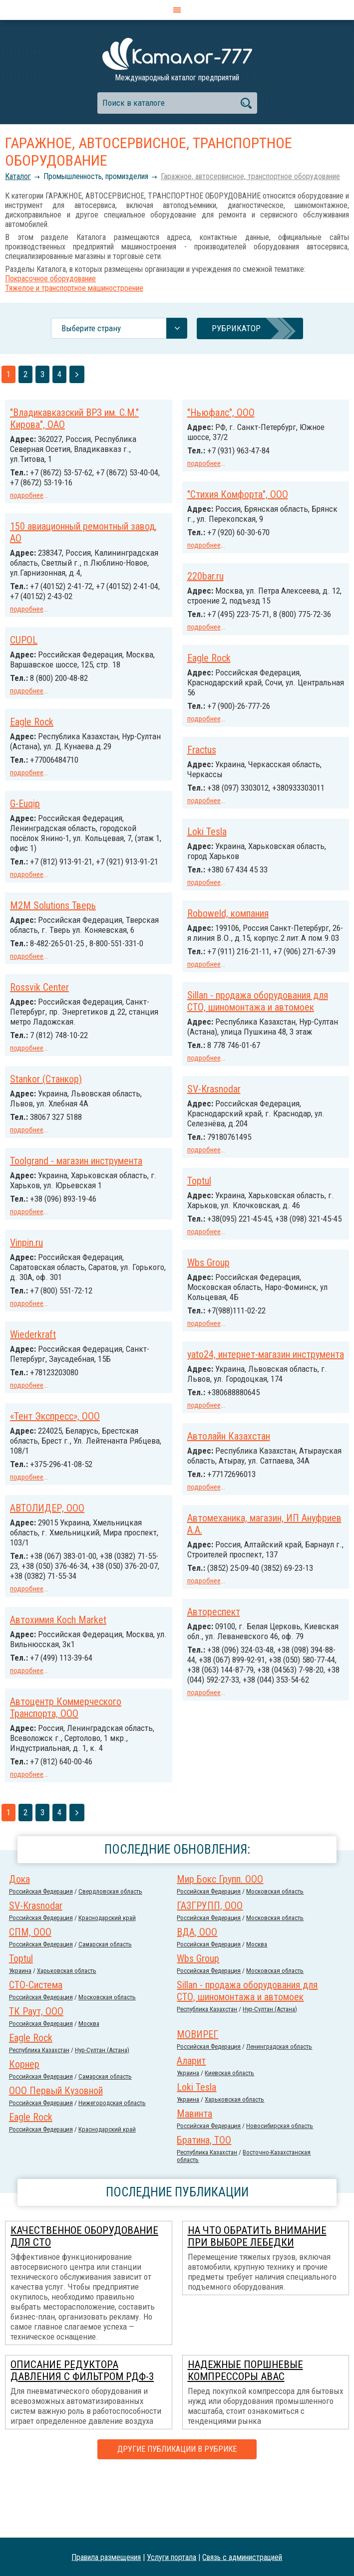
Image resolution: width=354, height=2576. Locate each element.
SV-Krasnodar (214, 1142)
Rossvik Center (39, 1010)
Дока (19, 1942)
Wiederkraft (33, 1353)
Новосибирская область (279, 2189)
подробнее (26, 495)
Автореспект (36, 1636)
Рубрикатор (236, 328)
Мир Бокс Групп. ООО (220, 1942)
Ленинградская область (279, 2110)
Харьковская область (66, 2034)
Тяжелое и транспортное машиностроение (74, 288)
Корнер (24, 2128)
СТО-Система (35, 2048)
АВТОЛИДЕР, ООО (47, 1525)
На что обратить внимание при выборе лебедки (257, 2300)
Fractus (201, 756)
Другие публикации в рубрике (177, 2512)
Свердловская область (110, 1954)
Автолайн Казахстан (228, 1506)
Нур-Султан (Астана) (270, 2072)
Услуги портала (171, 2557)
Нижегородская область (112, 2166)
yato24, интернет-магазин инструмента (265, 1414)
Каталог (18, 176)
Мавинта (194, 2177)
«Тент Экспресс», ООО (55, 1434)
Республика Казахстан (207, 2072)
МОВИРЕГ (197, 2098)
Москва (256, 2007)
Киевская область (229, 2136)
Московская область (275, 1954)
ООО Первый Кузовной (56, 2154)
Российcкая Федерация (41, 1954)
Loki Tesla (207, 847)
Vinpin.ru (26, 1263)
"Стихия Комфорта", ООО (237, 493)
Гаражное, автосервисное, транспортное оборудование (250, 176)
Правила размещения (106, 2557)
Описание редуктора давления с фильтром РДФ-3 (82, 2434)
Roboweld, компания (228, 927)
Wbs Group (208, 1323)
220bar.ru (205, 574)
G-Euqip (25, 809)
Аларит (191, 2124)
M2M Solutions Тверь (53, 919)
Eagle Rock (209, 665)
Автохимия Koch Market (235, 1690)
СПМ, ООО (30, 1995)
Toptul (199, 1233)
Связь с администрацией (242, 2557)
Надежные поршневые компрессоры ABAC (245, 2434)
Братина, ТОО (204, 2203)
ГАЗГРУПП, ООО (210, 1969)
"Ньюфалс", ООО (221, 413)
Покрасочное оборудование (50, 278)
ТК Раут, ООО (36, 2075)
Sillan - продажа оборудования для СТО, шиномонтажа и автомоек (257, 1034)
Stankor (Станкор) (46, 1101)
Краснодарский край (107, 1981)
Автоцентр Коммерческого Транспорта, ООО (65, 1772)
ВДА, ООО (197, 1995)
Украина (20, 2034)
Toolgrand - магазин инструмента (76, 1182)
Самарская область (105, 2007)
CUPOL (23, 637)
